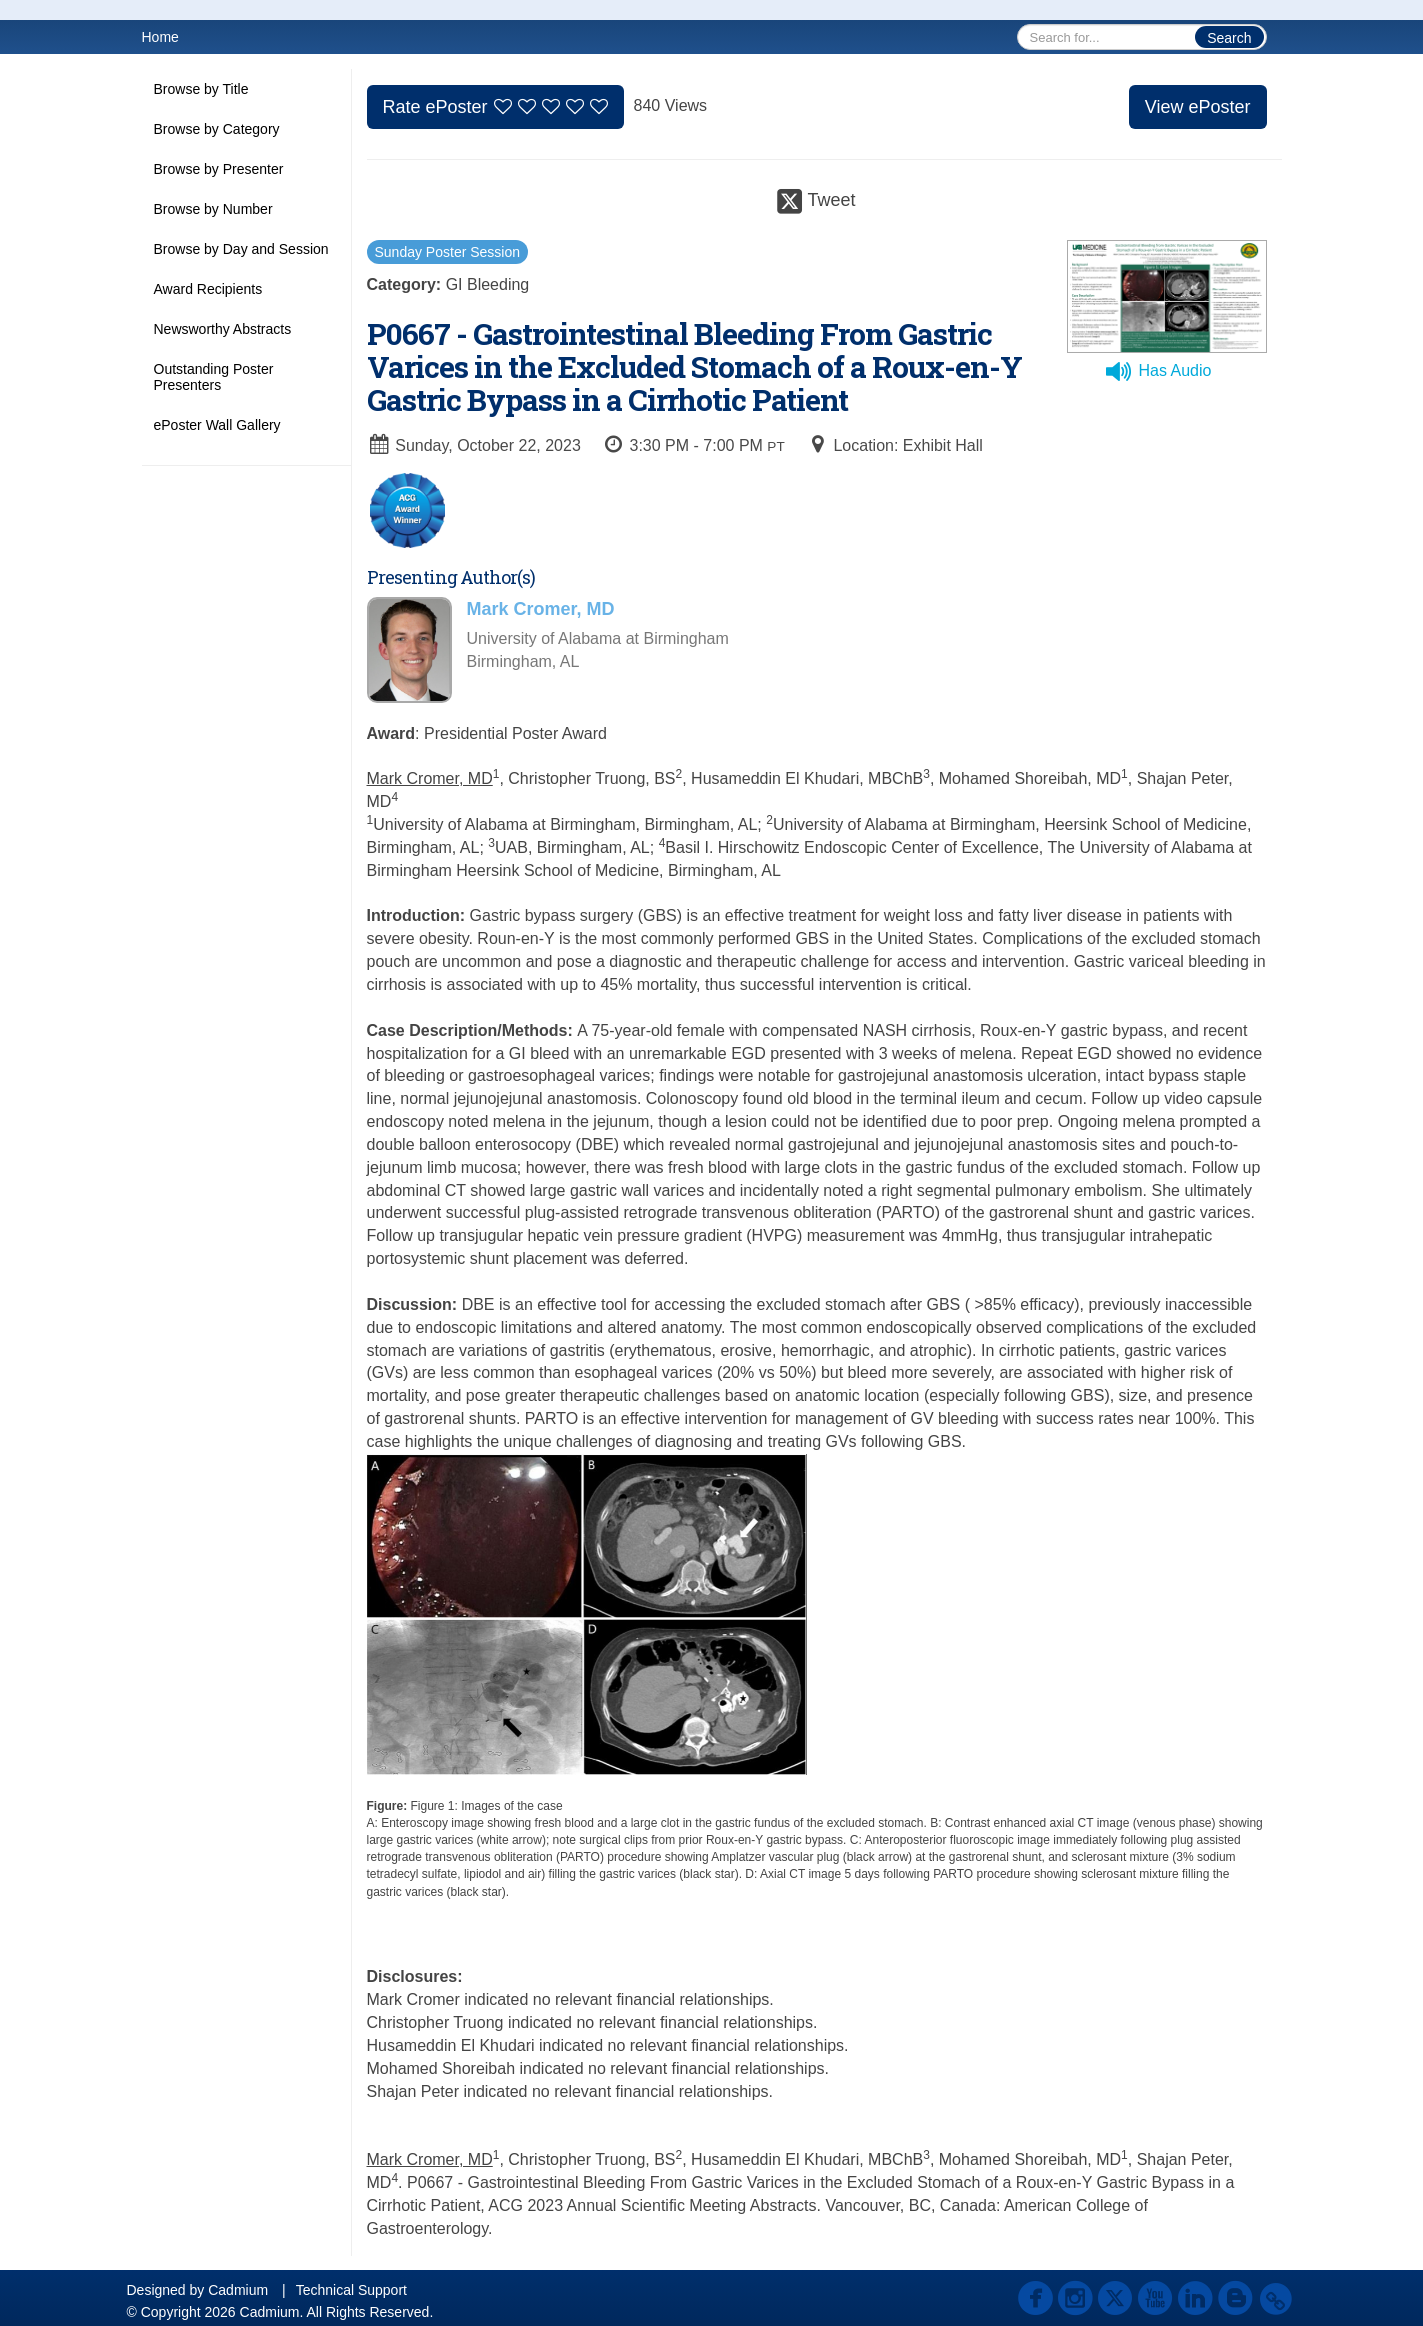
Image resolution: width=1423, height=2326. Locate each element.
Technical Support (351, 2290)
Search (1229, 38)
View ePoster (1198, 107)
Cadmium (238, 2290)
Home (160, 37)
